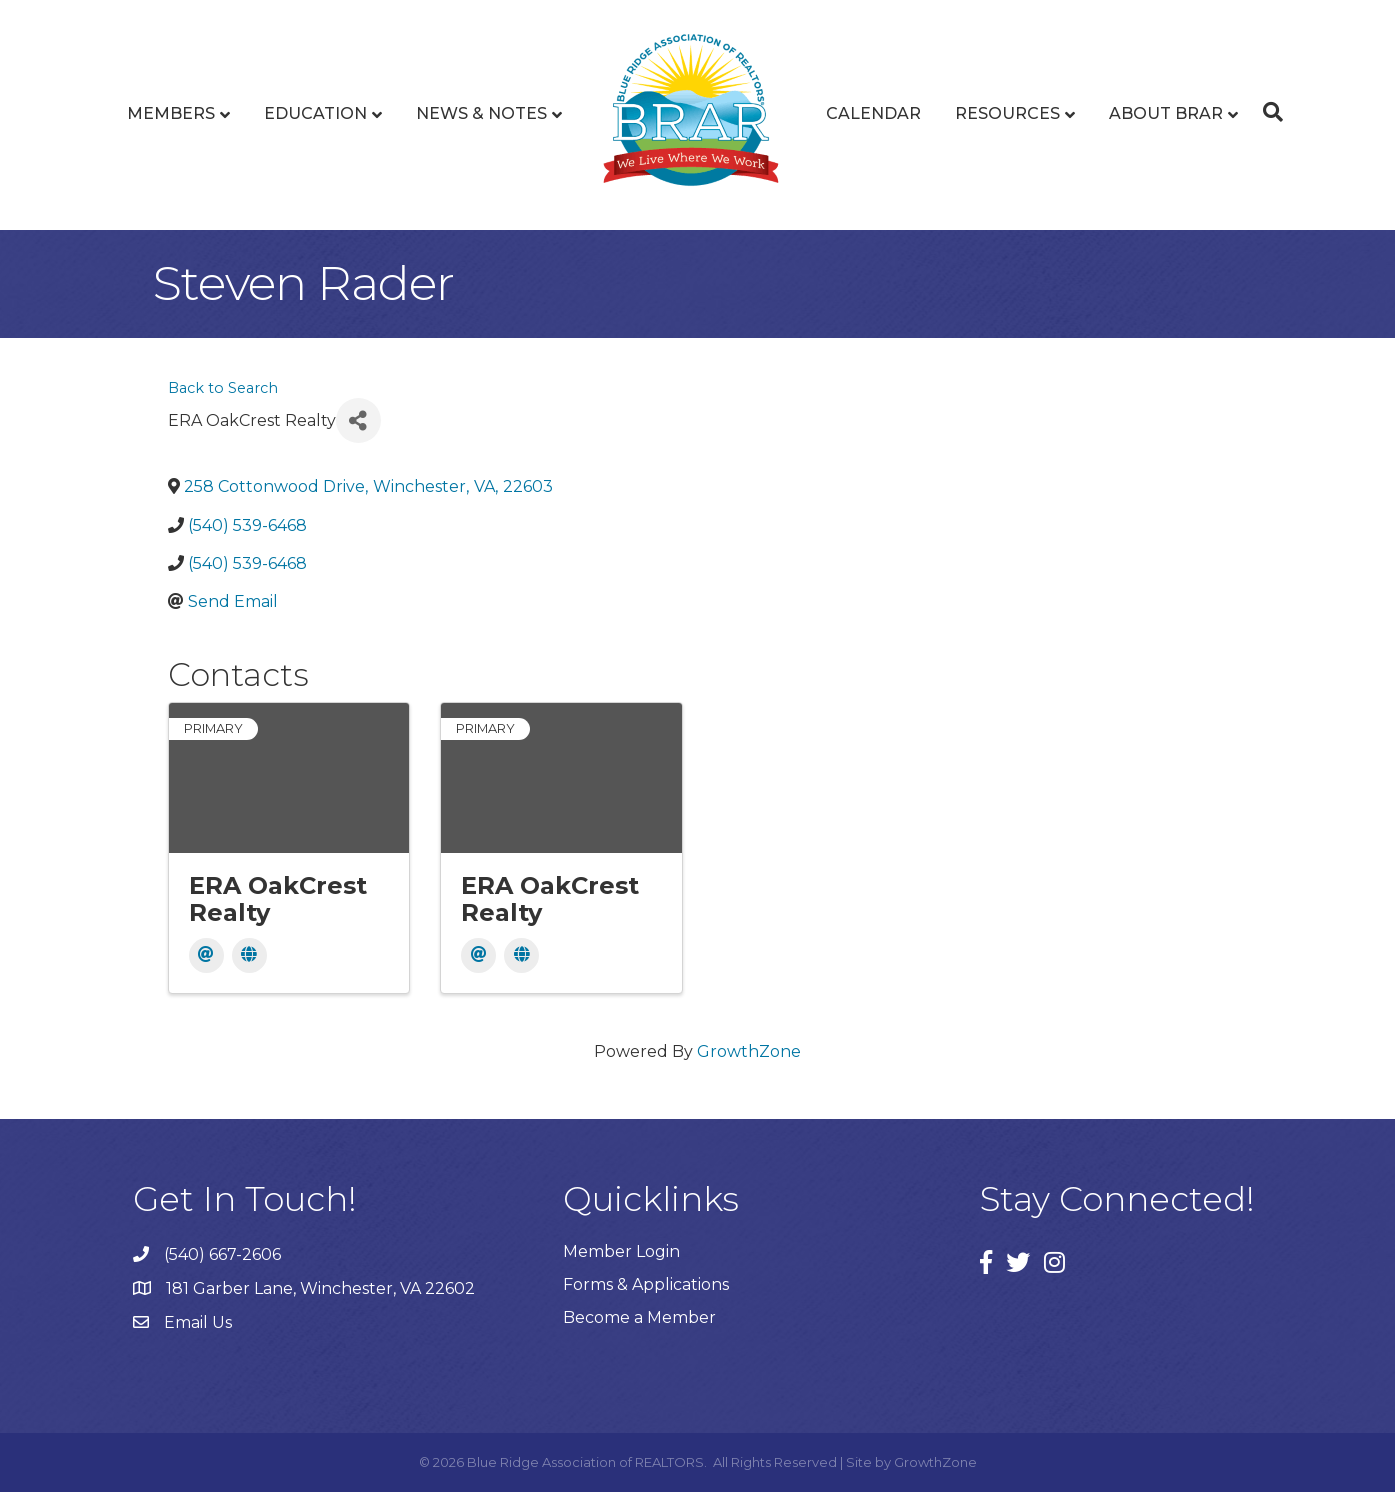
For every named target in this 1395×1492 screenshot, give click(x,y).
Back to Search (223, 388)
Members (171, 113)
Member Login (621, 1251)
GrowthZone (749, 1051)
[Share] (358, 420)
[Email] (206, 955)
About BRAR (1166, 113)
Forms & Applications (646, 1284)
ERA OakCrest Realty (278, 898)
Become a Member (639, 1317)
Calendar (873, 113)
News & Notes (481, 113)
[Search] (1268, 112)
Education (315, 113)
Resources (1007, 113)
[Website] (249, 955)
